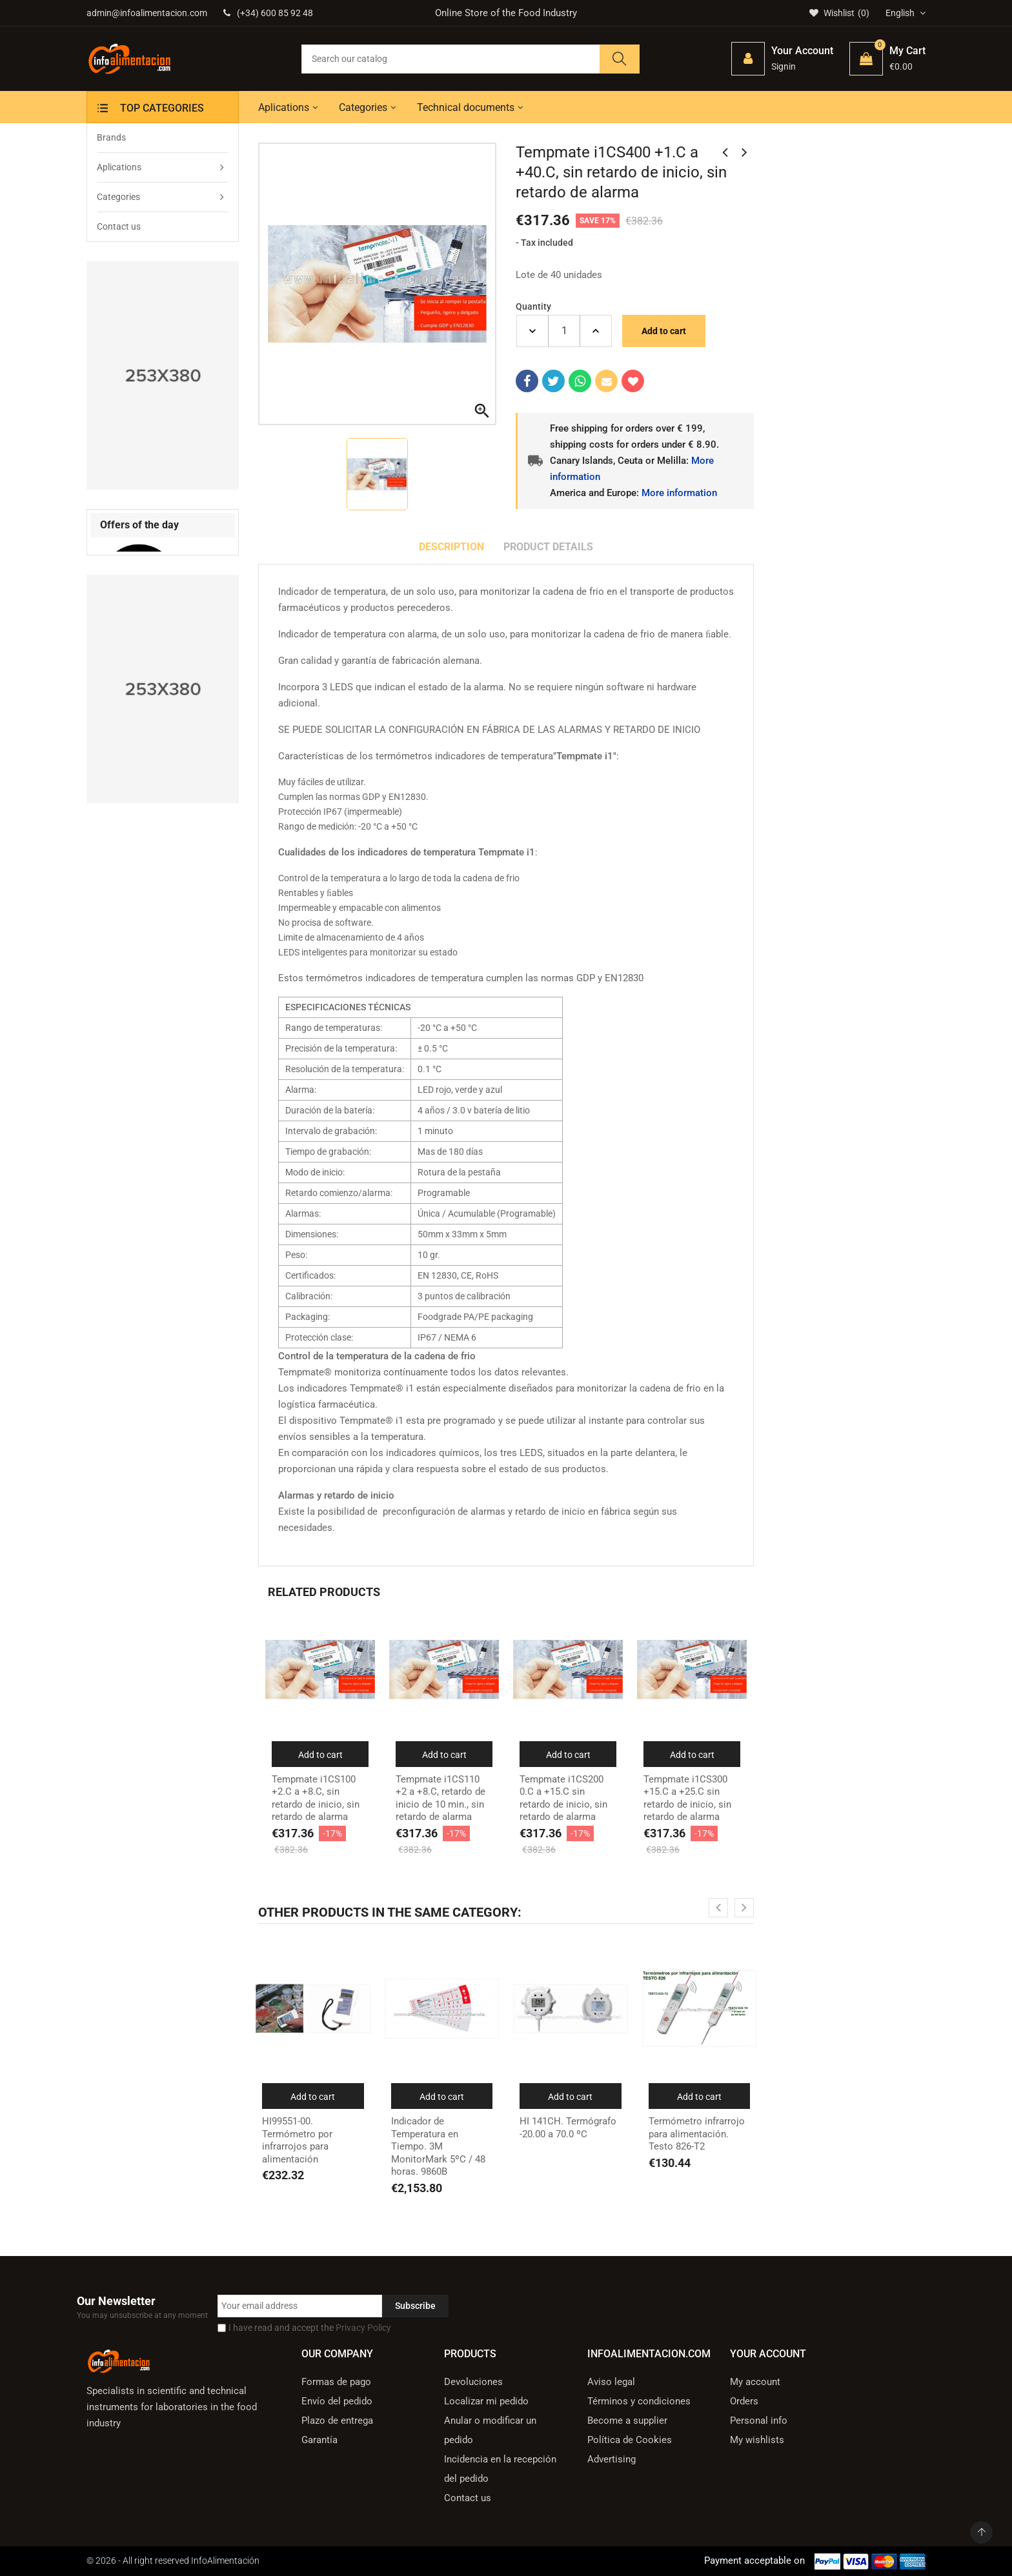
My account (755, 2382)
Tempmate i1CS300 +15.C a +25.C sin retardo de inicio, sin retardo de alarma (687, 1798)
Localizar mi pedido (486, 2401)
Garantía (319, 2440)
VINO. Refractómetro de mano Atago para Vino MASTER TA (151, 724)
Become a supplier (627, 2420)
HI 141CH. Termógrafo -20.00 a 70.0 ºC (568, 2127)
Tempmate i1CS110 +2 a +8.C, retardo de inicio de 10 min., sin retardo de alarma (440, 1798)
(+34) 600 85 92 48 (268, 13)
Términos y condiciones (639, 2401)
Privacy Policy (363, 2327)
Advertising (611, 2459)
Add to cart (664, 331)
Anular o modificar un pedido (490, 2430)
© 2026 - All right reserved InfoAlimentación (172, 2560)
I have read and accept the (309, 2327)
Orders (744, 2401)
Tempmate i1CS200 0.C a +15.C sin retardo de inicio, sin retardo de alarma (563, 1798)
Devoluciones (473, 2382)
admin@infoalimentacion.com (146, 13)
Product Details (548, 547)
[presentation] (196, 525)
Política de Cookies (629, 2440)
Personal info (758, 2420)
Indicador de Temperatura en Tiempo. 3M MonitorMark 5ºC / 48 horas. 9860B (438, 2146)
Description (451, 547)
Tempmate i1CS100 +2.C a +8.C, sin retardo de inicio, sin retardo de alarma (315, 1798)
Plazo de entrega (337, 2420)
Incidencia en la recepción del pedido (500, 2468)
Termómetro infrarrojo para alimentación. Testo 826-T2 (697, 2133)
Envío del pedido (336, 2401)
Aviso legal (611, 2382)
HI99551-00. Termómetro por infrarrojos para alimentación (297, 2140)
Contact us (467, 2498)
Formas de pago (336, 2382)
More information (679, 493)
